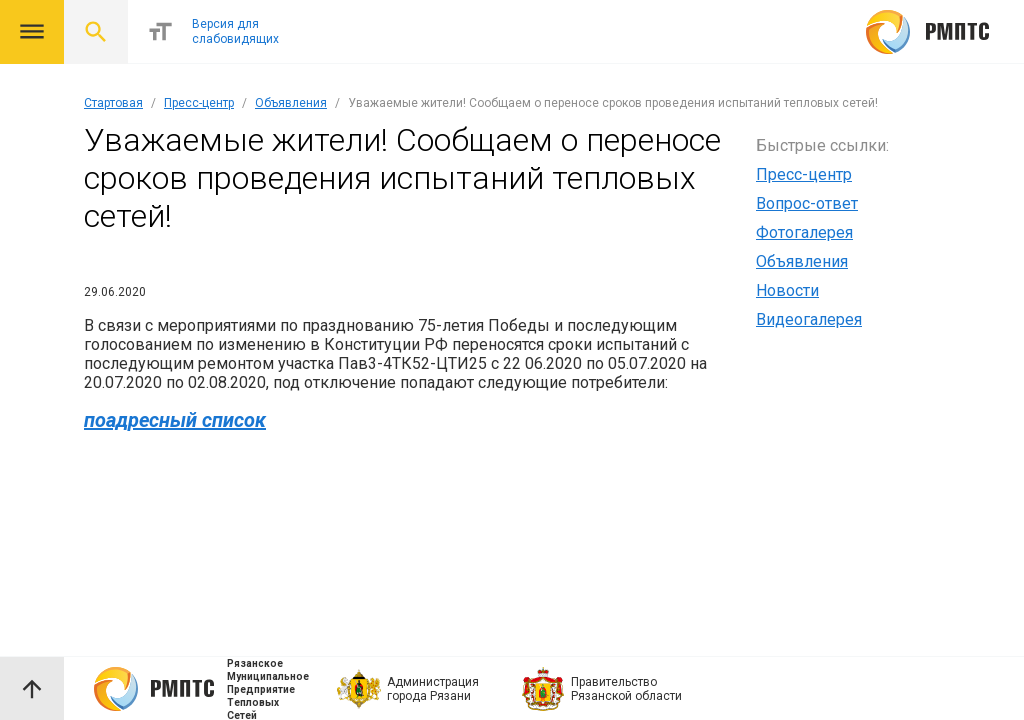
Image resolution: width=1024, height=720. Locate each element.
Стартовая (113, 103)
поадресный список (175, 420)
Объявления (291, 103)
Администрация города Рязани (433, 689)
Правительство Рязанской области (626, 689)
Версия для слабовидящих (235, 31)
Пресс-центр (199, 103)
